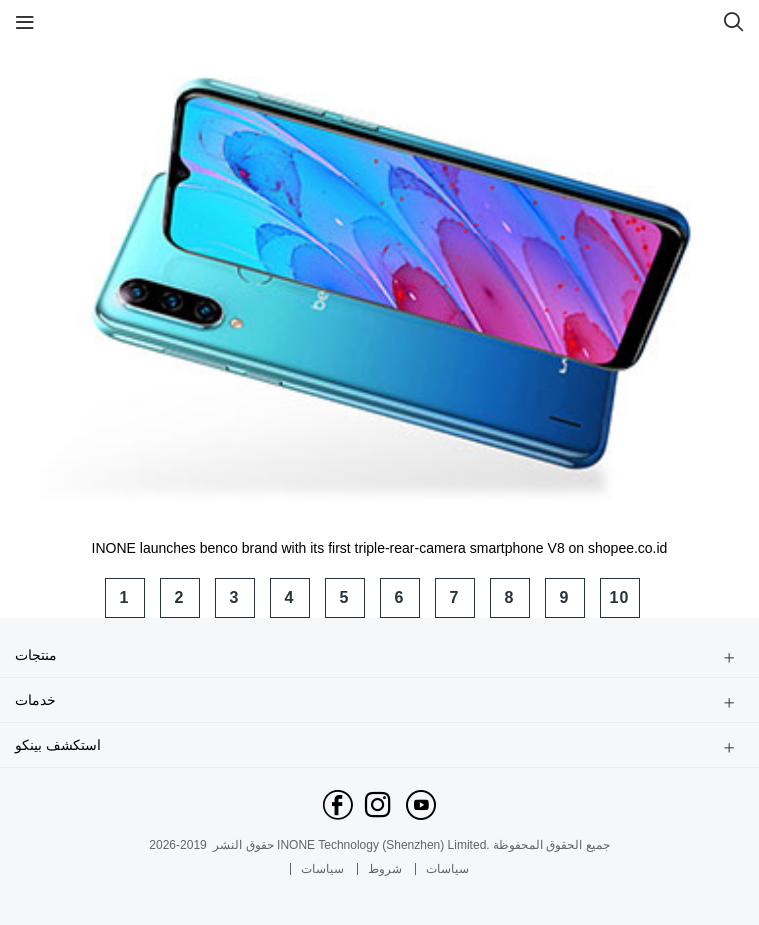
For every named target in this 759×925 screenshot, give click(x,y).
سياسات (322, 869)
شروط (385, 869)
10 (620, 597)
